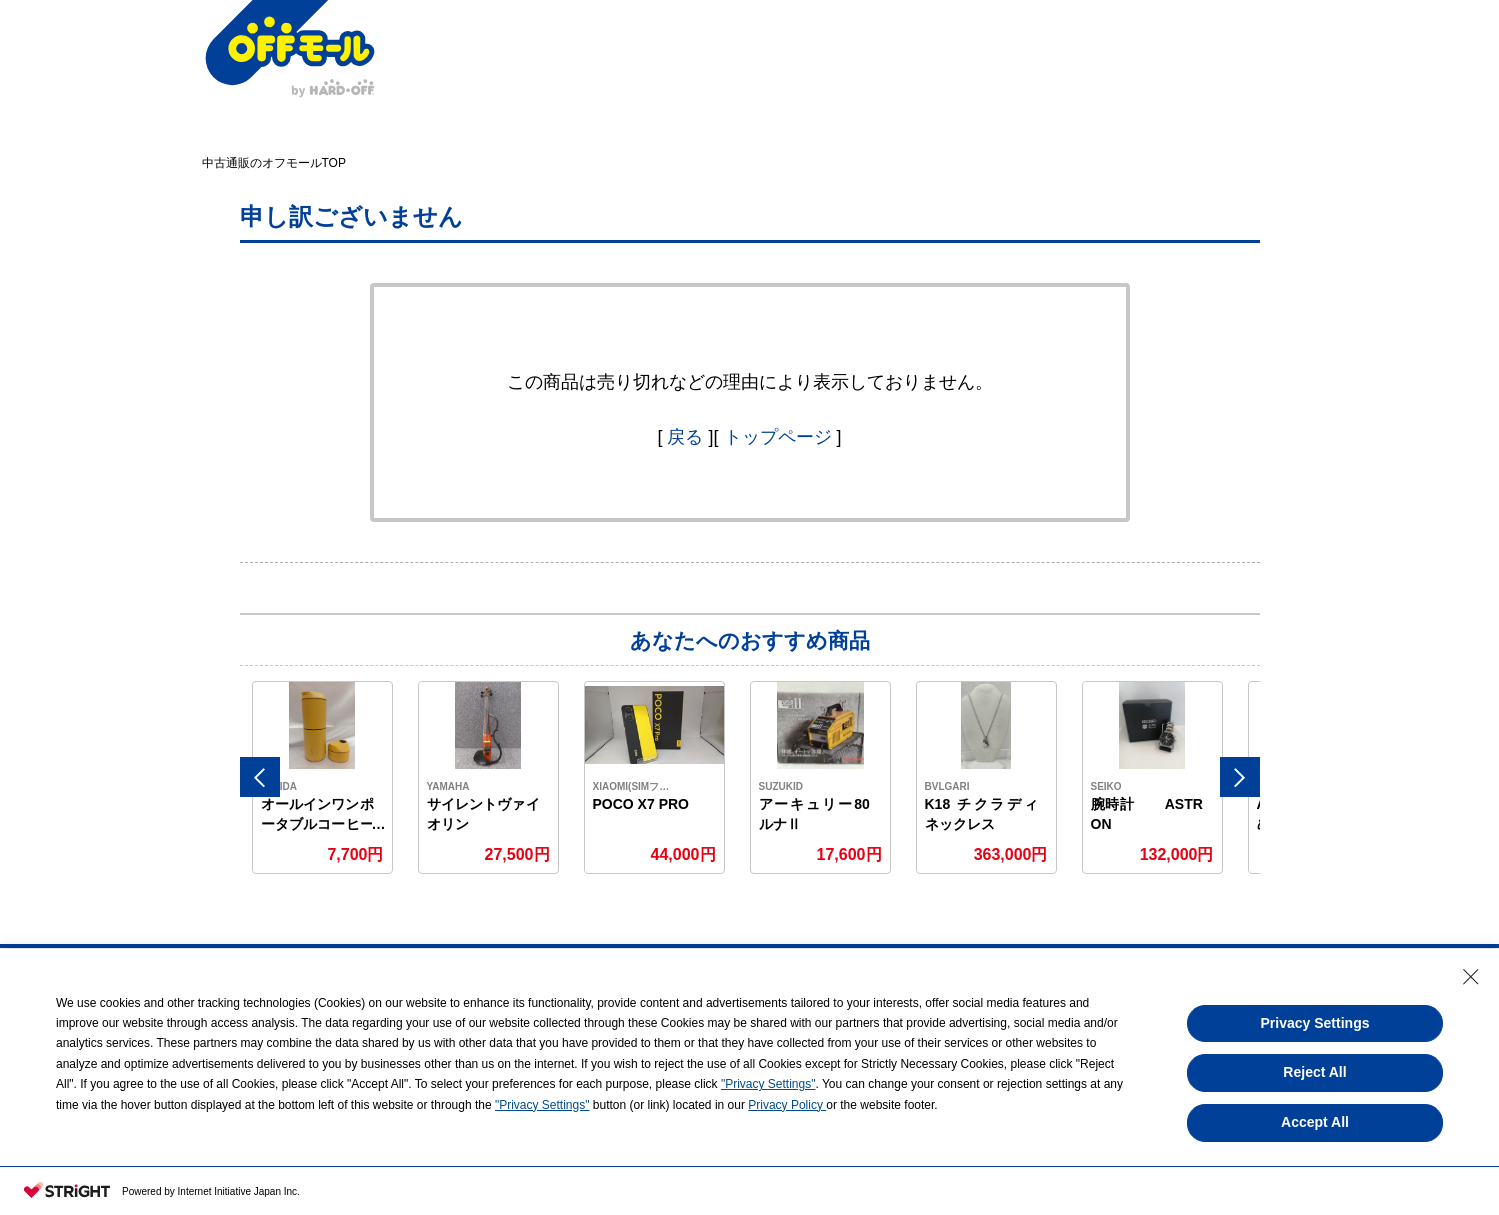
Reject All (1314, 1072)
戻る (685, 437)
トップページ (778, 437)
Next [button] (1240, 777)
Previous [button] (260, 777)
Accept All (1315, 1122)
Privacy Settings (1315, 1023)
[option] (323, 777)
